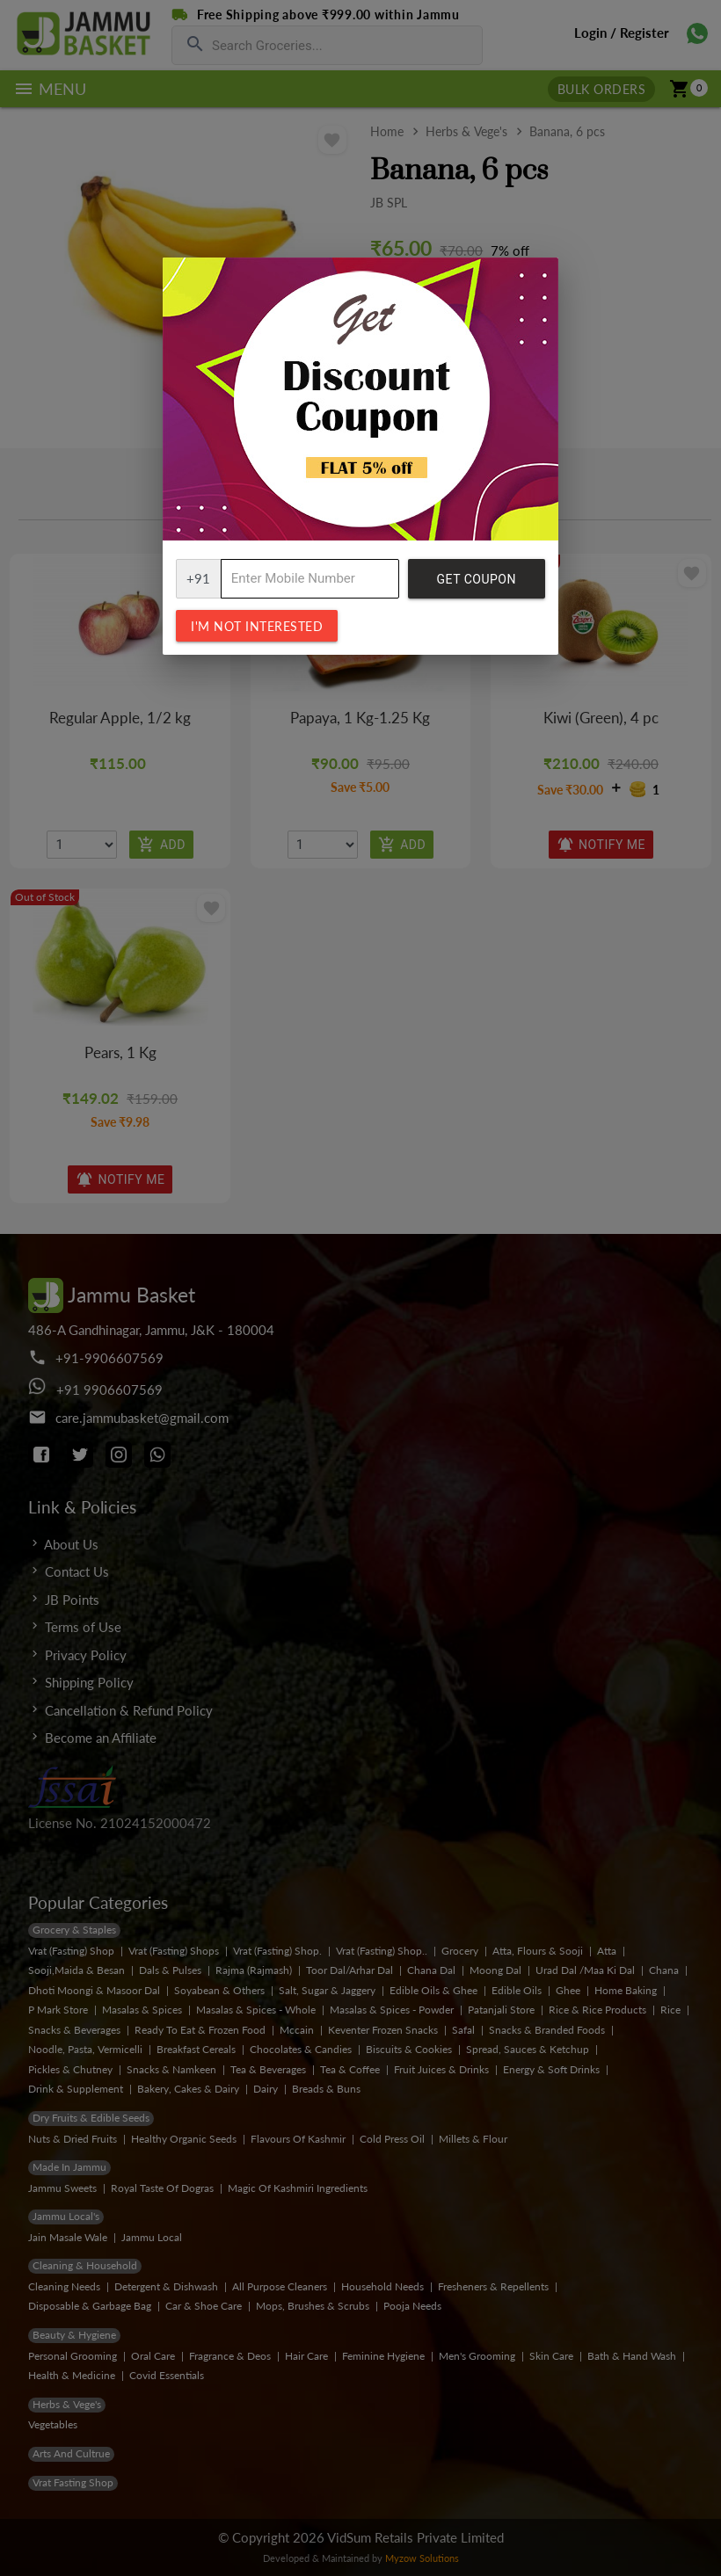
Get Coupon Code (476, 585)
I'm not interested (257, 626)
